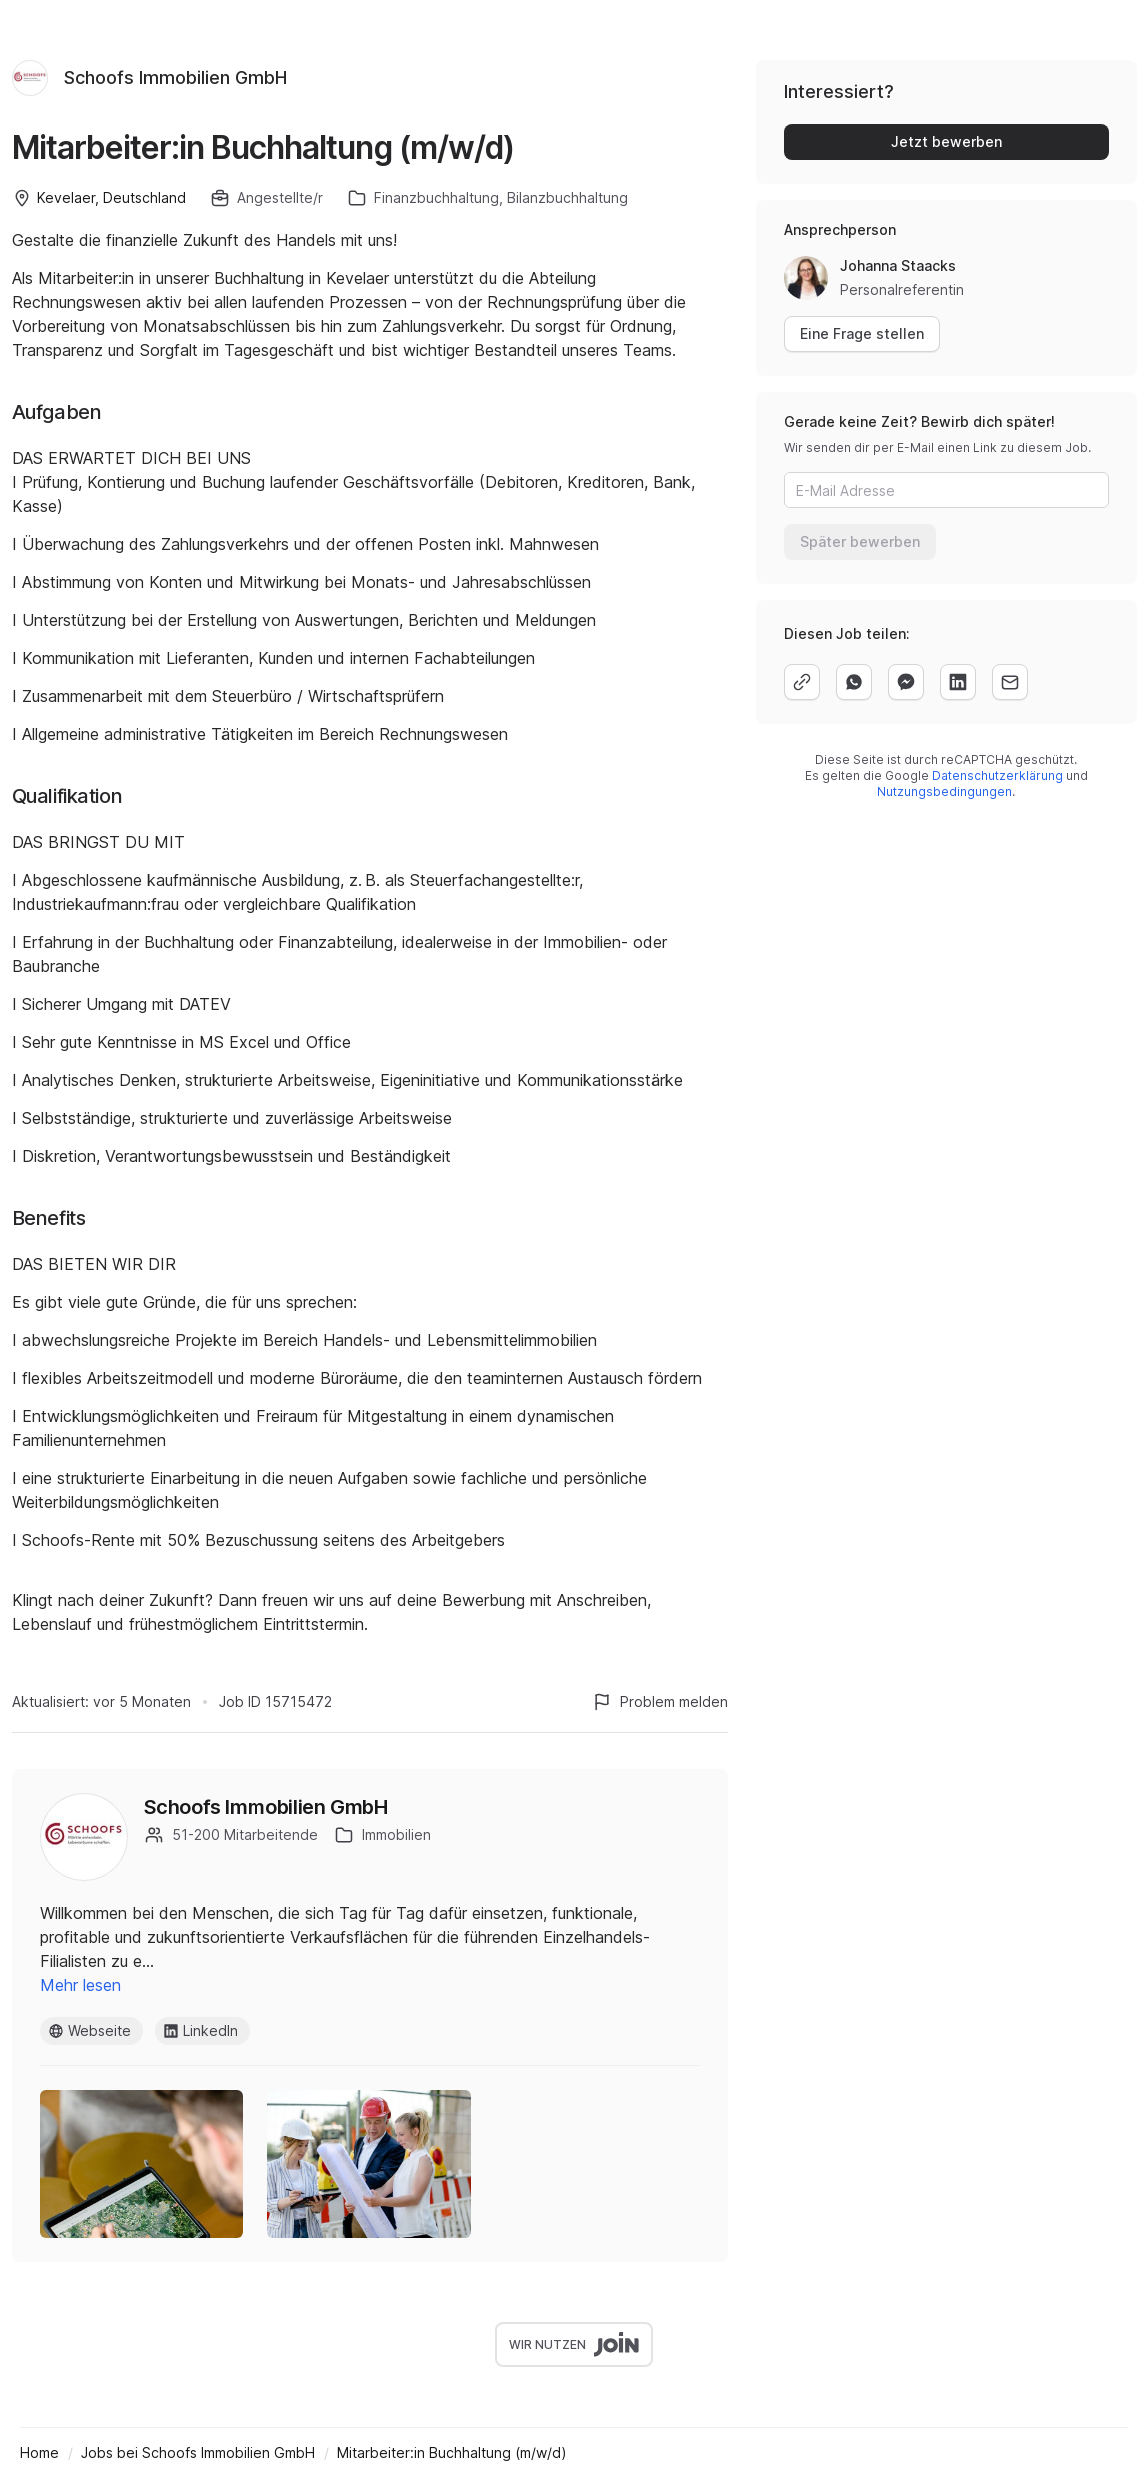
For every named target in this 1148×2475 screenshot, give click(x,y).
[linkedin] (958, 682)
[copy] (802, 682)
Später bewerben (860, 541)
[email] (1010, 682)
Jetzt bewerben (946, 141)
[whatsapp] (854, 682)
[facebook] (906, 682)
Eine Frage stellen (862, 333)
